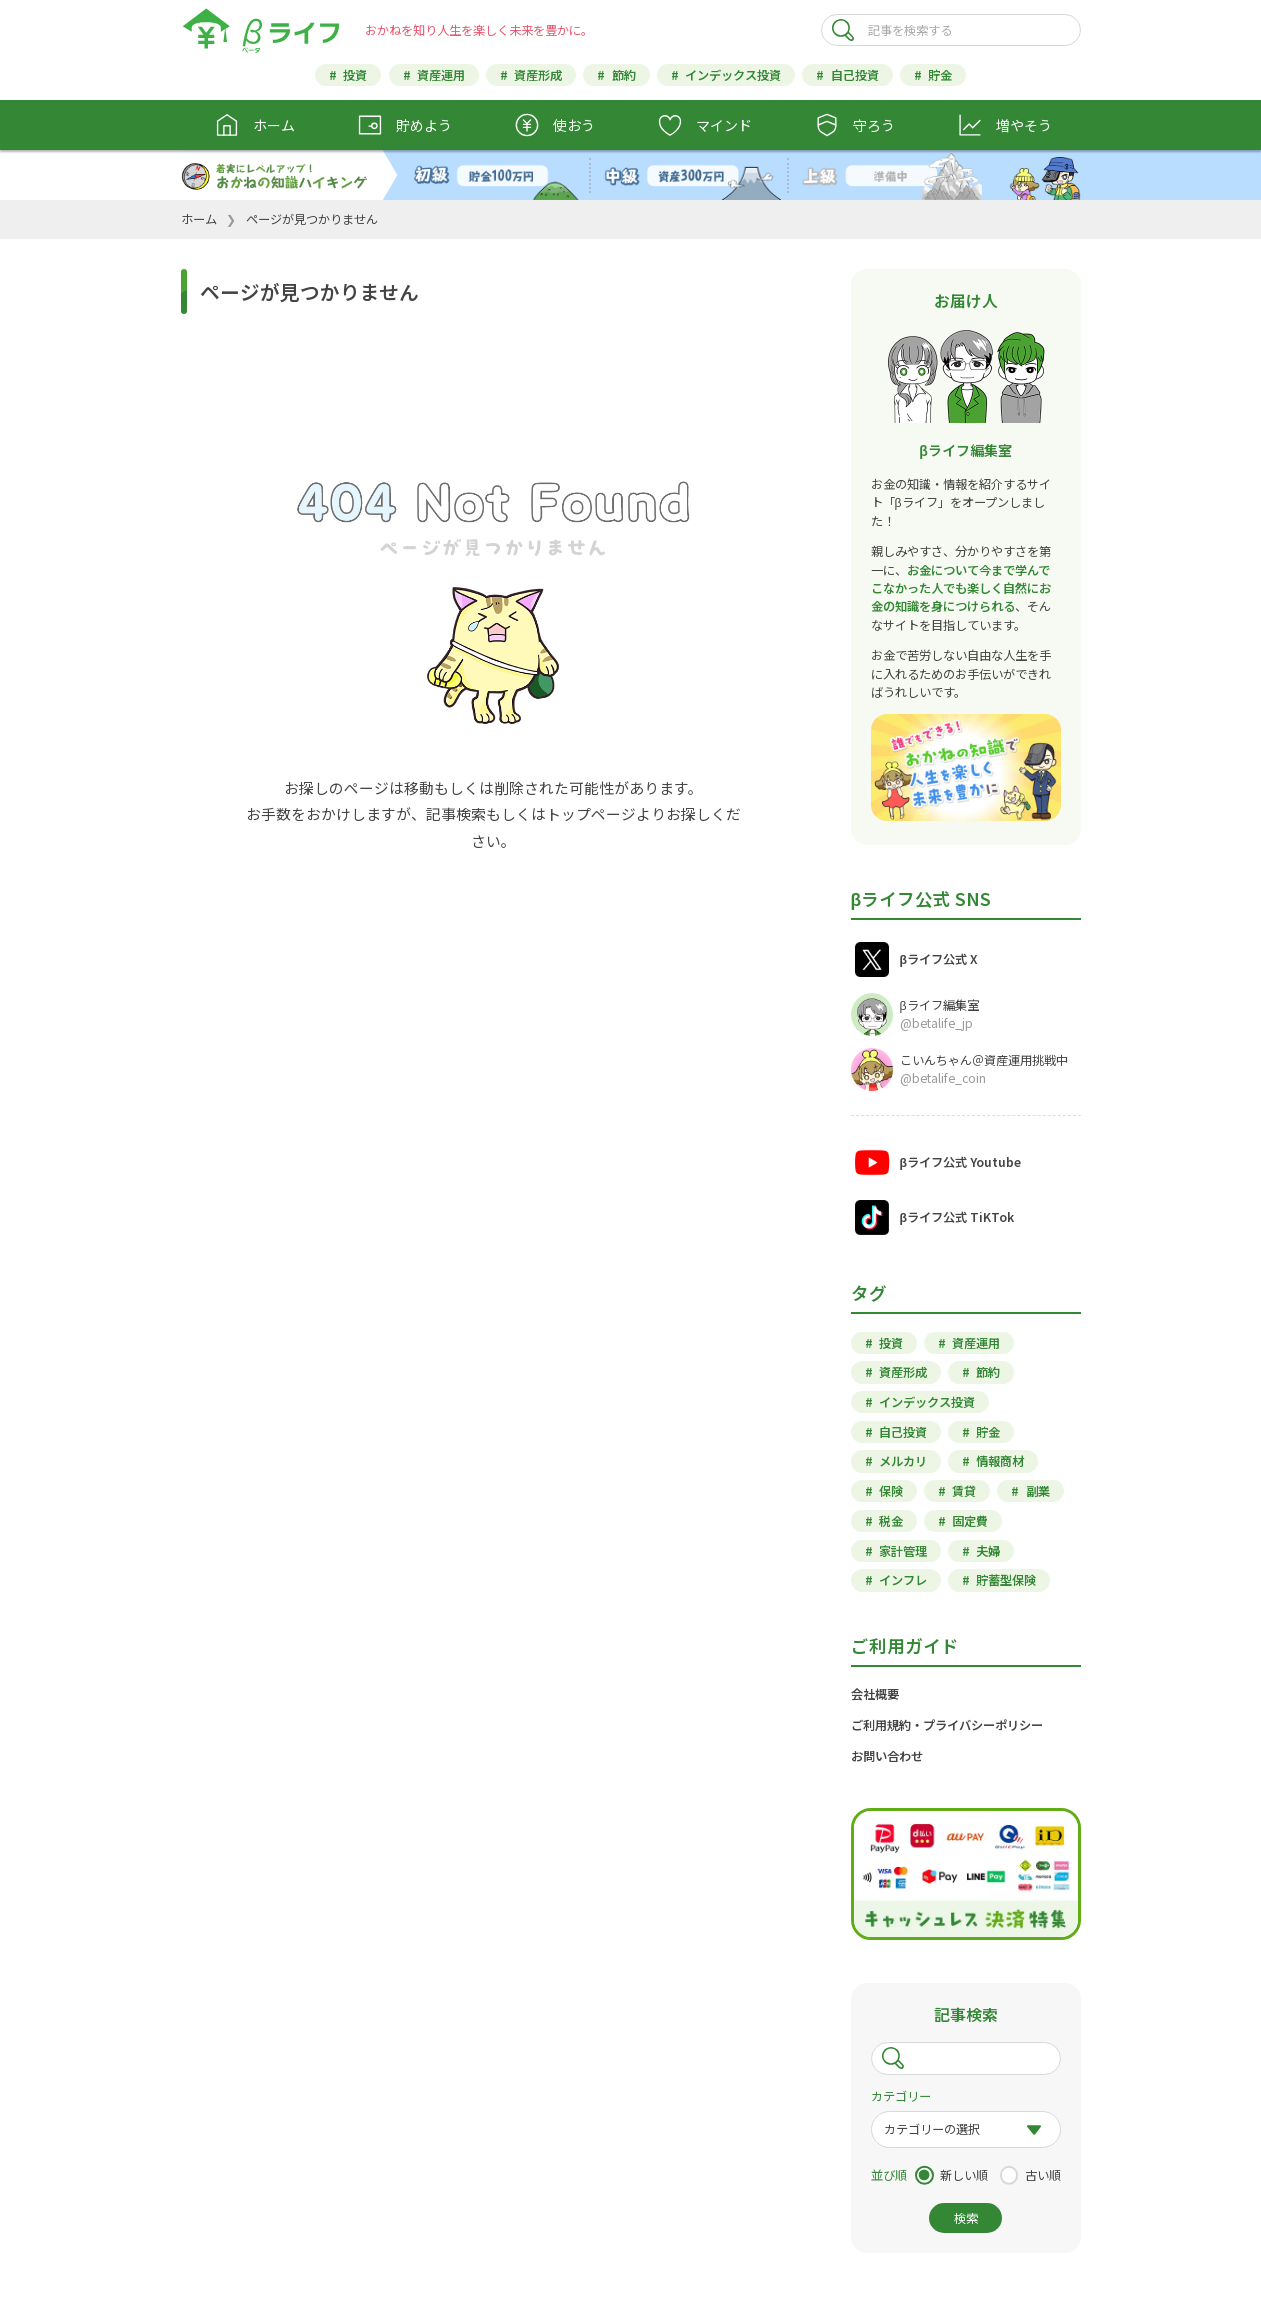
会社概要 (875, 1694)
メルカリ (903, 1461)
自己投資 (855, 75)
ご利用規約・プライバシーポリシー (947, 1725)
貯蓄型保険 (1006, 1580)
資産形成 (538, 75)
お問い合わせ (887, 1756)
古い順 (1043, 2175)
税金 (891, 1521)
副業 (1038, 1491)
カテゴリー (901, 2096)
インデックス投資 (733, 75)
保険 (891, 1491)
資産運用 (441, 75)
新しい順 (964, 2175)
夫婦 (988, 1551)
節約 (624, 75)
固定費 (970, 1521)
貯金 (940, 75)
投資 (355, 75)
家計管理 (903, 1551)
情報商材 (1000, 1461)
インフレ (903, 1580)
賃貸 (964, 1491)
